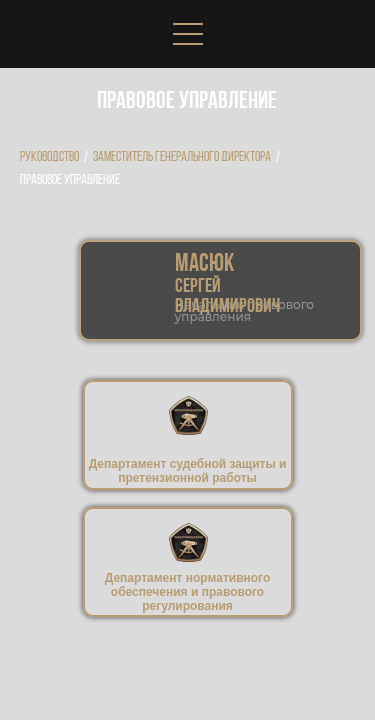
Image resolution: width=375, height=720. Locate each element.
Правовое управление (70, 180)
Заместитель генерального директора (182, 157)
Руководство (49, 157)
